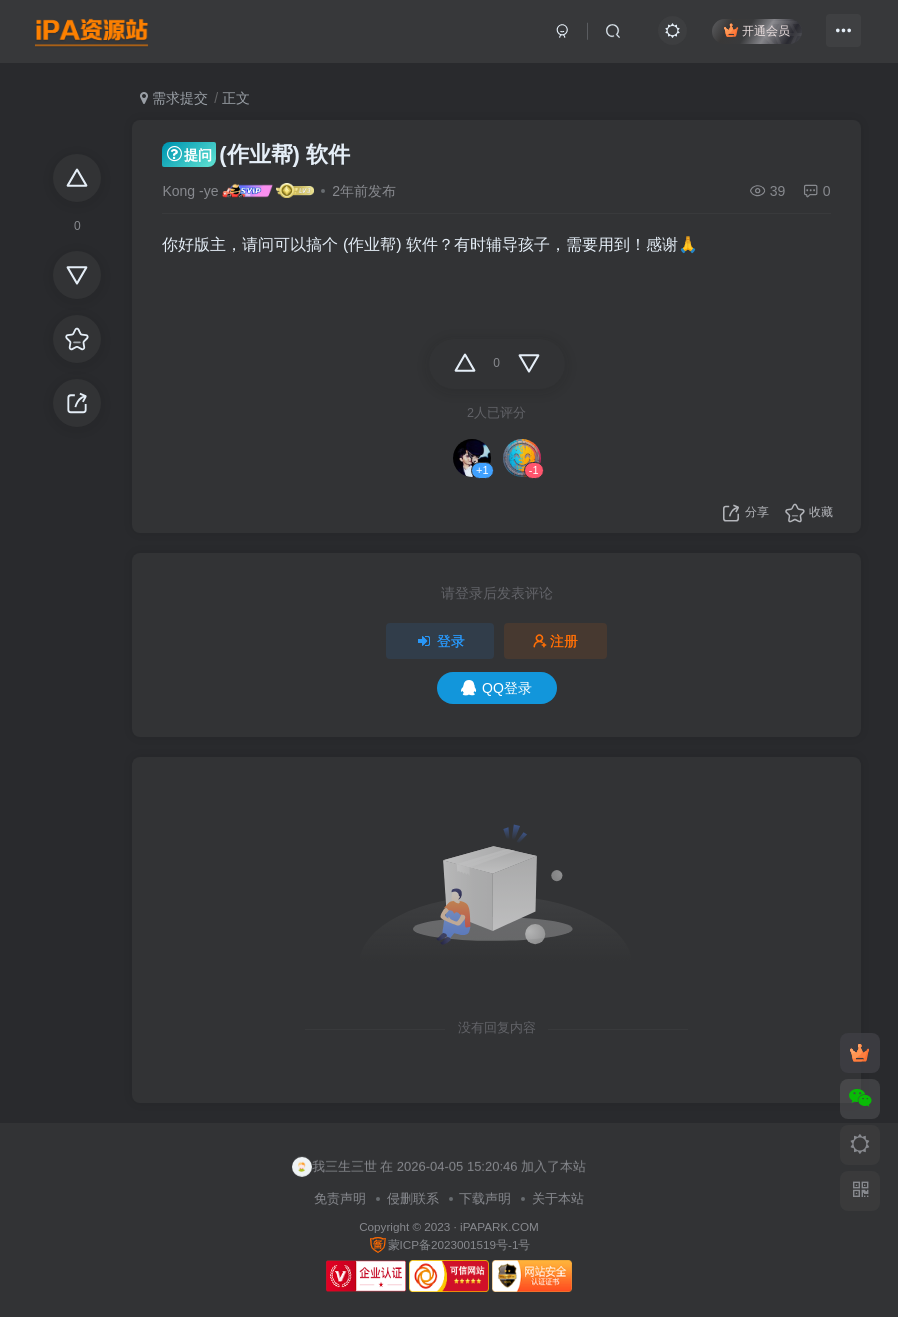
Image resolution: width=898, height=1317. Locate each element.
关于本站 (558, 1198)
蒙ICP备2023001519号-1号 (449, 1244)
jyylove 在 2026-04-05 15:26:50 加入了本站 (426, 1165)
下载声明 (485, 1198)
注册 (556, 641)
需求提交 (174, 98)
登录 (440, 641)
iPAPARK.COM (499, 1226)
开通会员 (752, 32)
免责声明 (340, 1198)
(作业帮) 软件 (256, 154)
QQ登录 (496, 688)
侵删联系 (413, 1198)
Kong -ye (190, 191)
